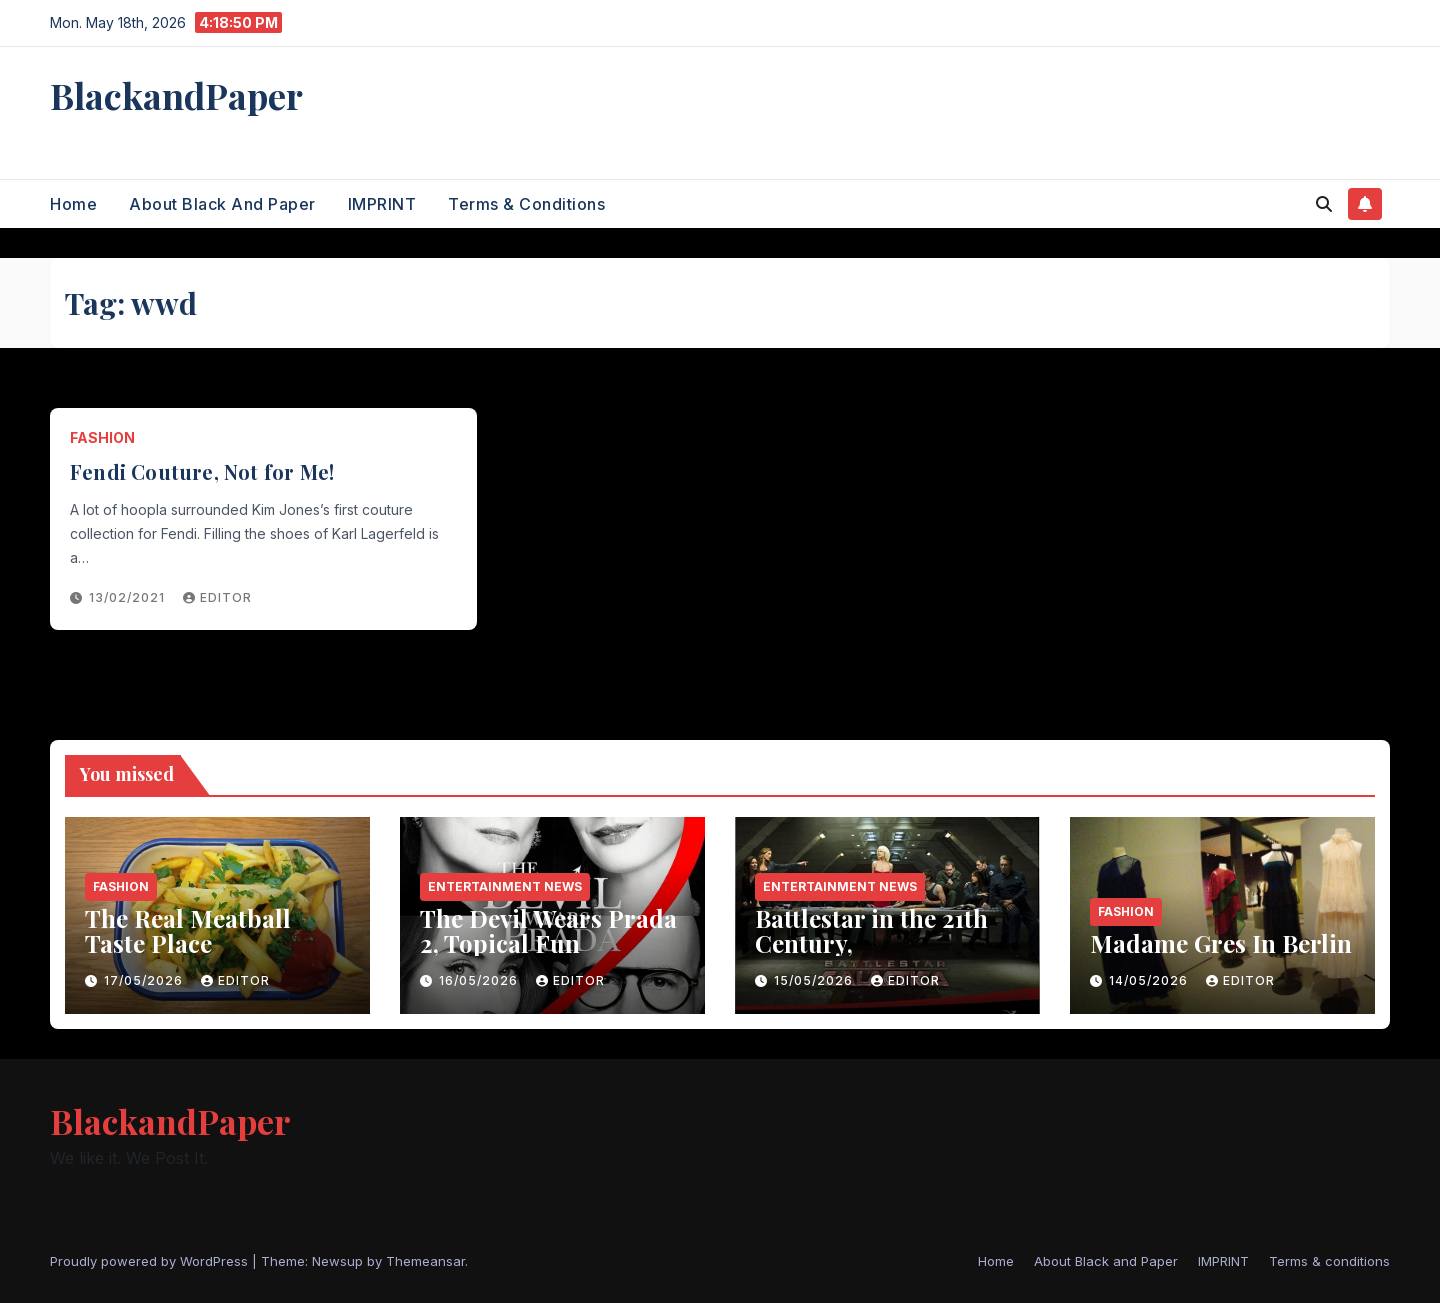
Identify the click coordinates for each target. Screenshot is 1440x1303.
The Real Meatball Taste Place (188, 930)
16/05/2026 (480, 980)
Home (73, 204)
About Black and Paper (222, 204)
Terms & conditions (526, 204)
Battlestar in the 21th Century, (871, 930)
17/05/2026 (145, 980)
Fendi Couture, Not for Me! (202, 471)
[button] (1324, 204)
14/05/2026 (1150, 980)
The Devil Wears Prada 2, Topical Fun (548, 930)
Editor (217, 597)
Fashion (102, 437)
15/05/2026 (815, 980)
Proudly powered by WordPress (151, 1261)
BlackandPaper (176, 95)
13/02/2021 (129, 597)
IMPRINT (382, 204)
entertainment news (505, 886)
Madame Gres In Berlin (1221, 943)
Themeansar (425, 1261)
